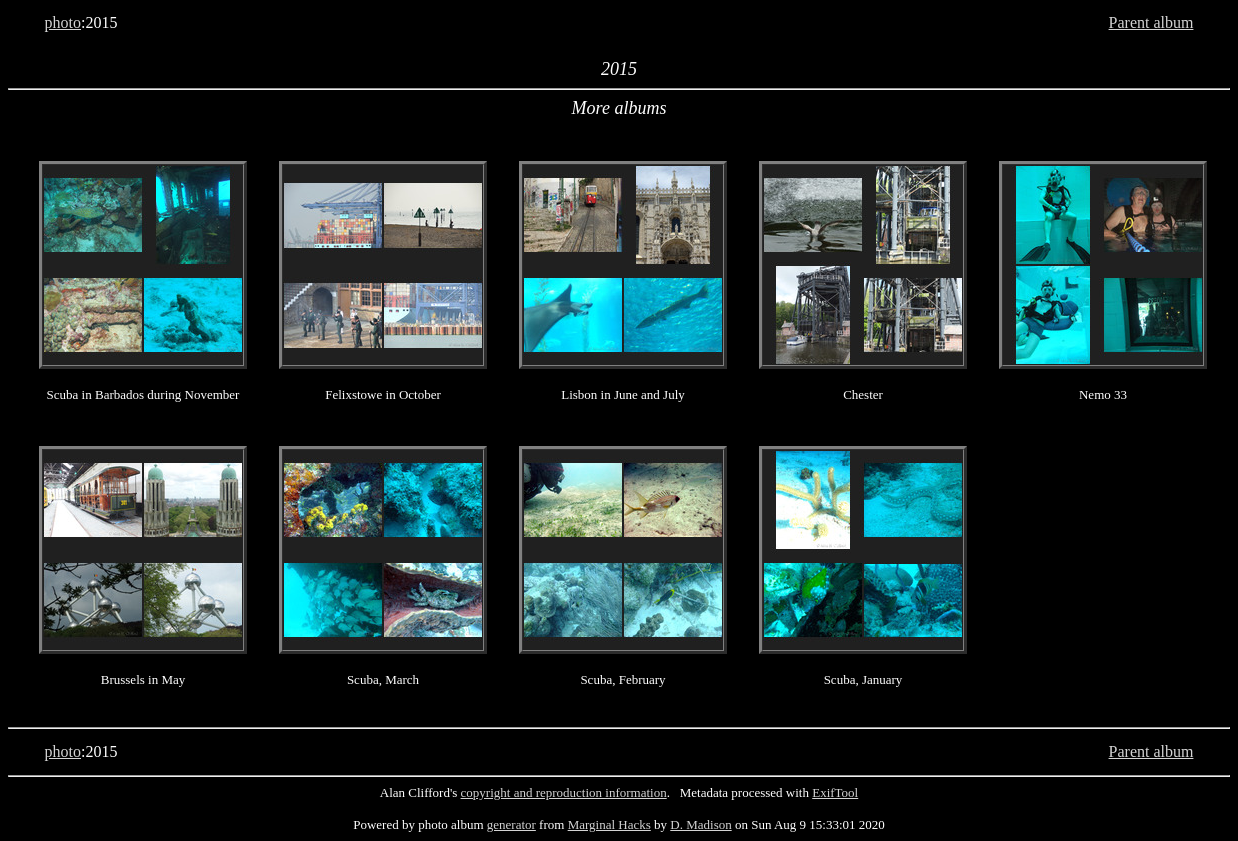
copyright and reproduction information (564, 792)
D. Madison (700, 824)
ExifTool (835, 792)
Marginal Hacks (609, 824)
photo (63, 22)
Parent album (1151, 22)
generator (511, 824)
